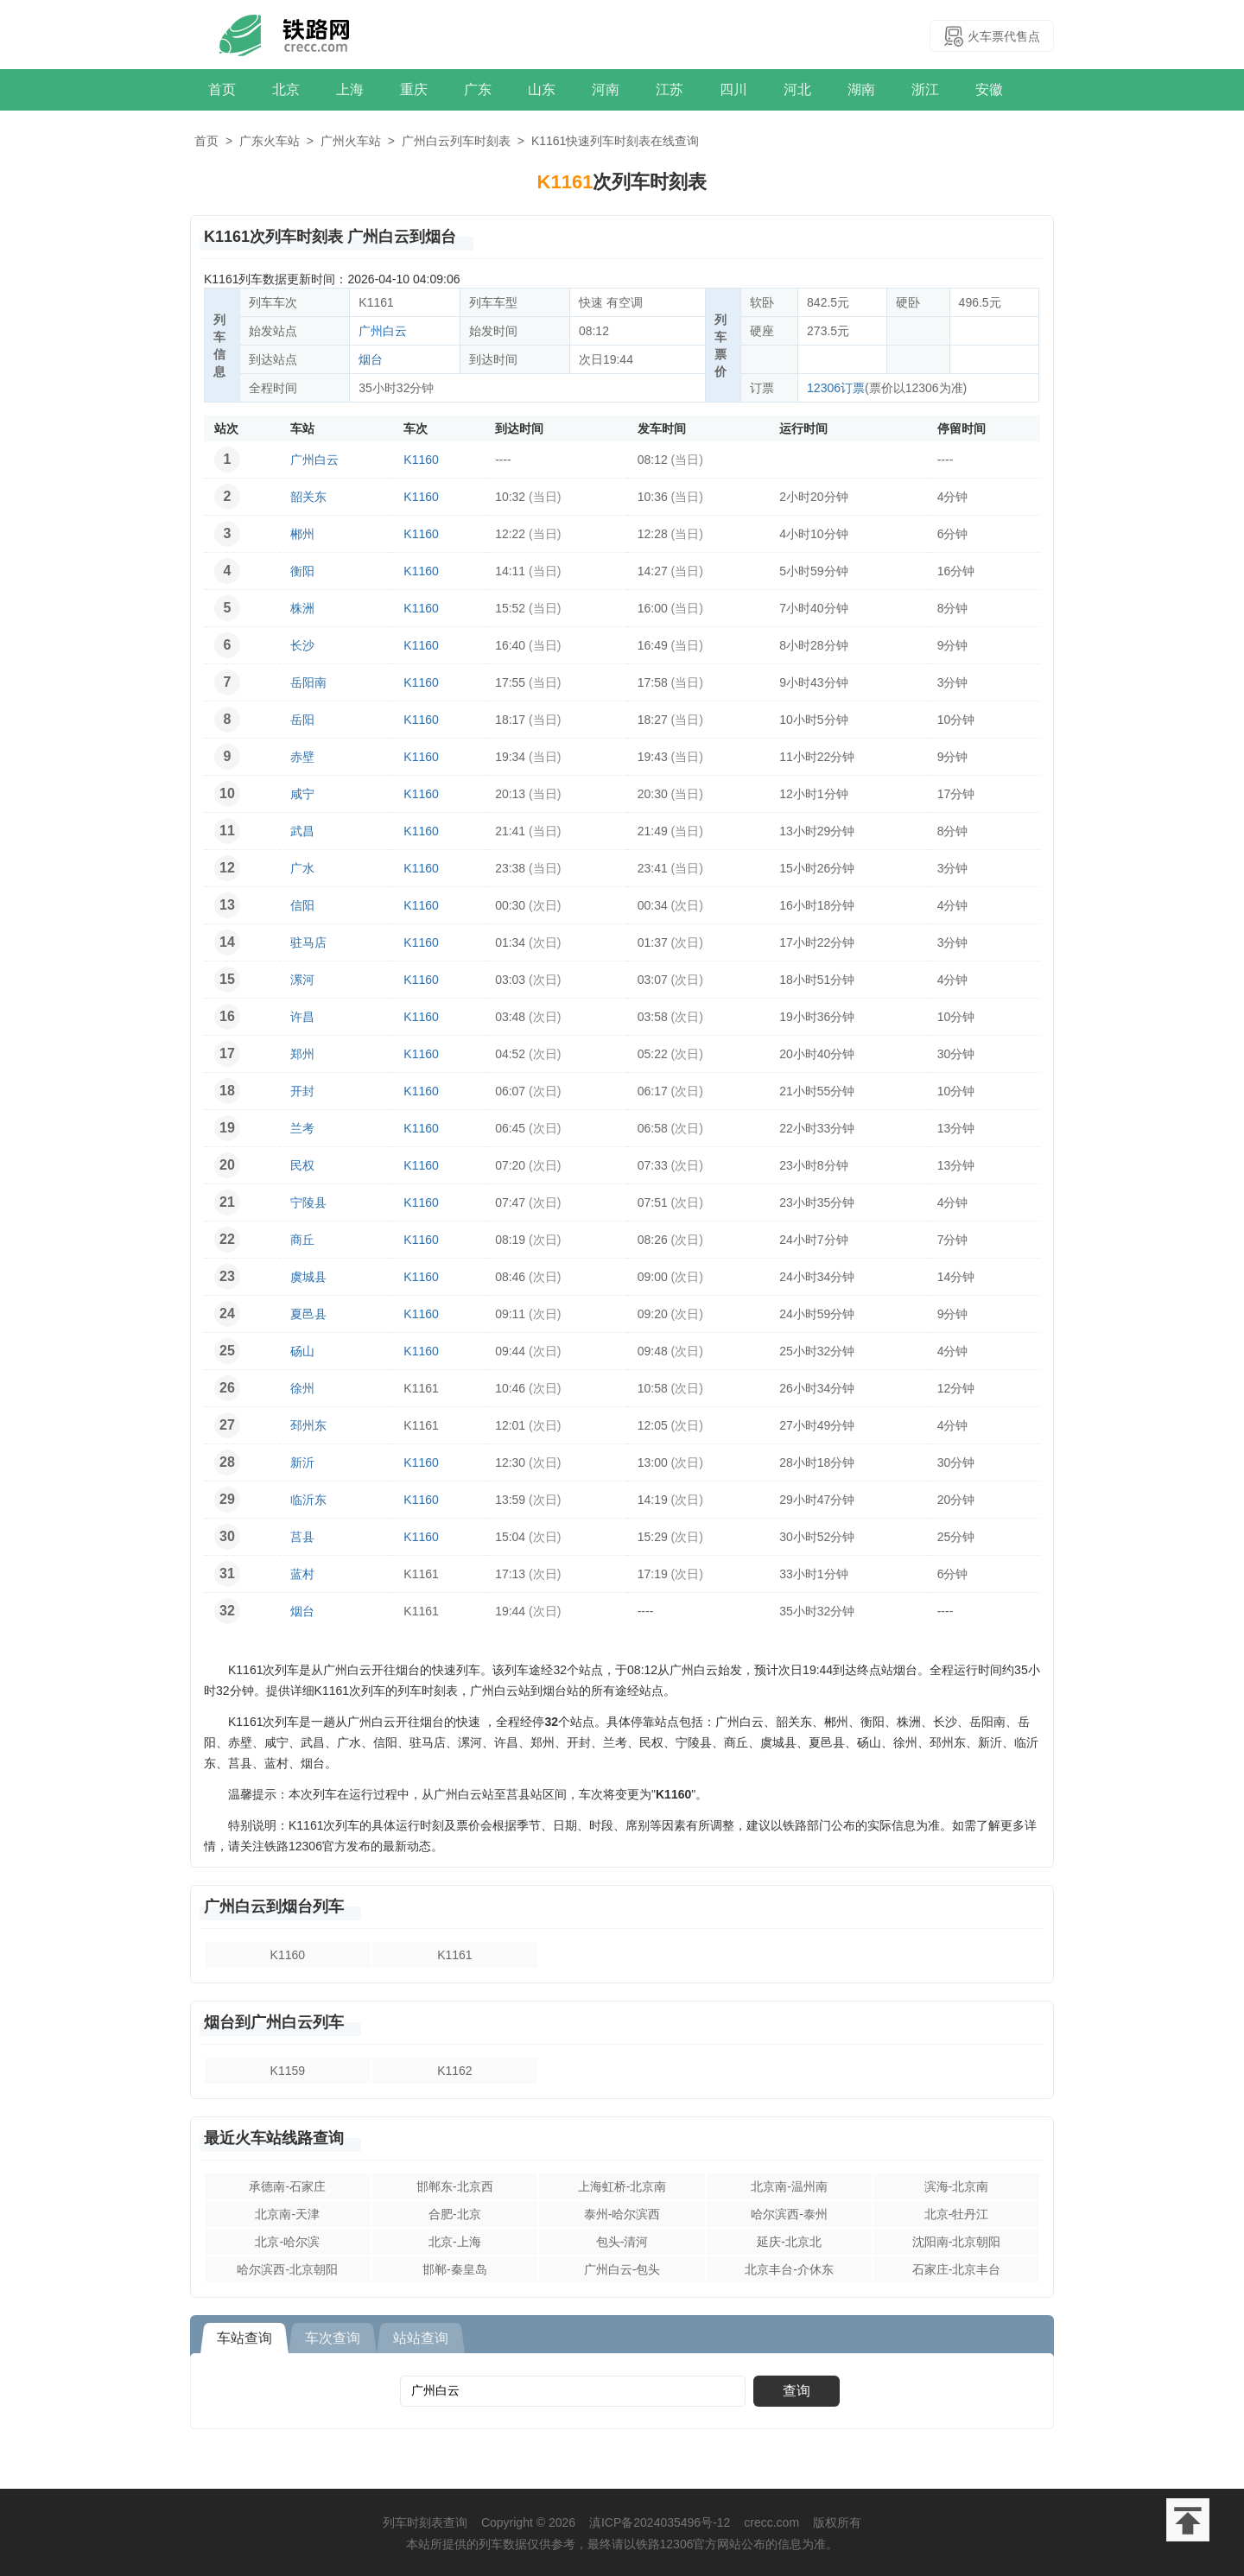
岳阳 (302, 719)
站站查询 (420, 2338)
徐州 (302, 1388)
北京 (286, 89)
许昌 (302, 1017)
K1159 (287, 2071)
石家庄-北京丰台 (956, 2269)
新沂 (302, 1462)
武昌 (302, 831)
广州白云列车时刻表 (456, 141)
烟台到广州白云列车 (274, 2022)
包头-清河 (622, 2242)
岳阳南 (308, 682)
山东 (541, 89)
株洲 (302, 608)
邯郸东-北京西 (454, 2186)
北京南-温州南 (789, 2186)
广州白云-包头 (622, 2269)
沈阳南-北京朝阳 (956, 2242)
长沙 (302, 645)
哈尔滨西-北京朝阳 (287, 2269)
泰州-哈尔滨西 (622, 2214)
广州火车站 (351, 141)
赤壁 (302, 757)
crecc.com (771, 2522)
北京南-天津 (287, 2214)
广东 (478, 89)
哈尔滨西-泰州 (789, 2214)
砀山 (302, 1351)
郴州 (302, 534)
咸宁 (302, 794)
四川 (733, 89)
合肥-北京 (454, 2214)
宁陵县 (308, 1202)
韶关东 (308, 497)
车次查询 (332, 2338)
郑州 (302, 1054)
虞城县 (308, 1277)
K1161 (454, 1955)
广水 (302, 868)
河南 (605, 89)
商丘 (302, 1240)
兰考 (302, 1128)
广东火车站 (269, 141)
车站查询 (244, 2338)
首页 (222, 89)
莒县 (302, 1537)
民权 (302, 1165)
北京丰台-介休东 (789, 2269)
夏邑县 (308, 1314)
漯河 (302, 980)
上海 (350, 89)
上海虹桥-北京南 (622, 2186)
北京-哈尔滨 (287, 2242)
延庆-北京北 (789, 2242)
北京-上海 (454, 2242)
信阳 (302, 905)
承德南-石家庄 (287, 2186)
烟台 (371, 359)
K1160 (420, 459)
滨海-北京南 (956, 2186)
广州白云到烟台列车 (274, 1906)
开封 (302, 1091)
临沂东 (308, 1500)
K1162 (454, 2071)
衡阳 (302, 571)
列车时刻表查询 (425, 2522)
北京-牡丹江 (956, 2214)
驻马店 (308, 942)
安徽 (989, 89)
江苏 (669, 89)
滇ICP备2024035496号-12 (659, 2522)
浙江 (925, 89)
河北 (797, 89)
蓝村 (302, 1574)
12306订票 (836, 388)
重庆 (414, 89)
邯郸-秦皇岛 (454, 2269)
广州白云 (383, 331)
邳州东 (308, 1425)
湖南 (861, 89)
